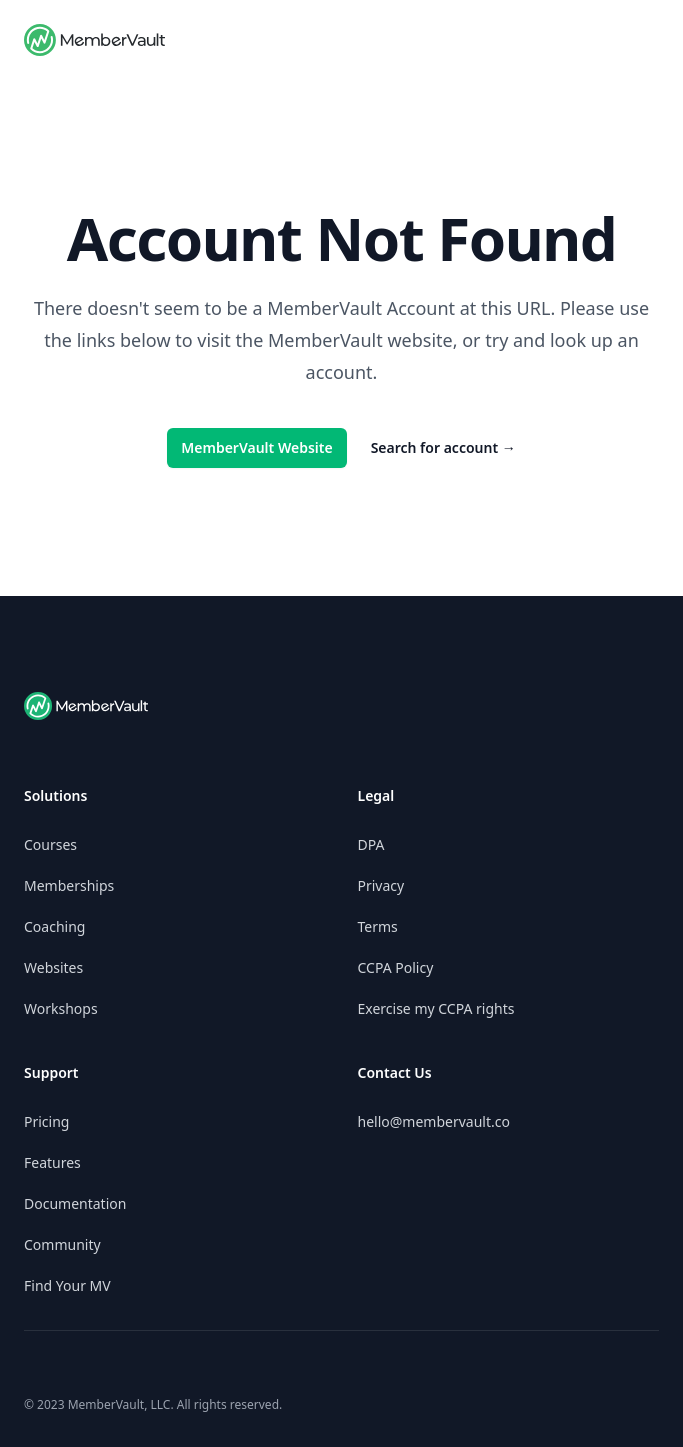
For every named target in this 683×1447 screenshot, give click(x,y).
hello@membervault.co (434, 1121)
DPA (371, 844)
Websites (53, 967)
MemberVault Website (256, 447)
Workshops (61, 1008)
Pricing (46, 1121)
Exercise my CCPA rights (436, 1008)
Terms (378, 926)
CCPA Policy (396, 967)
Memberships (69, 885)
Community (62, 1244)
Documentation (75, 1203)
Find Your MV (67, 1285)
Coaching (54, 926)
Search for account (443, 447)
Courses (50, 844)
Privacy (381, 885)
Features (52, 1162)
